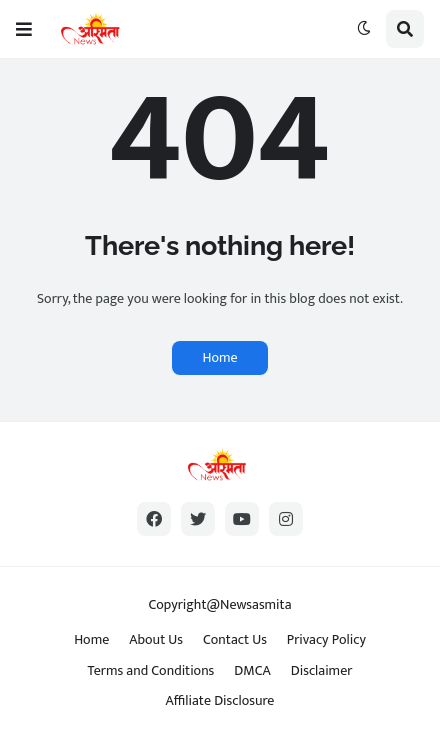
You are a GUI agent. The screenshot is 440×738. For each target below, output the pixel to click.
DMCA (252, 670)
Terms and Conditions (151, 670)
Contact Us (235, 639)
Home (219, 357)
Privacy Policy (326, 639)
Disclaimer (322, 670)
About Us (156, 639)
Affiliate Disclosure (220, 700)
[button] (24, 29)
